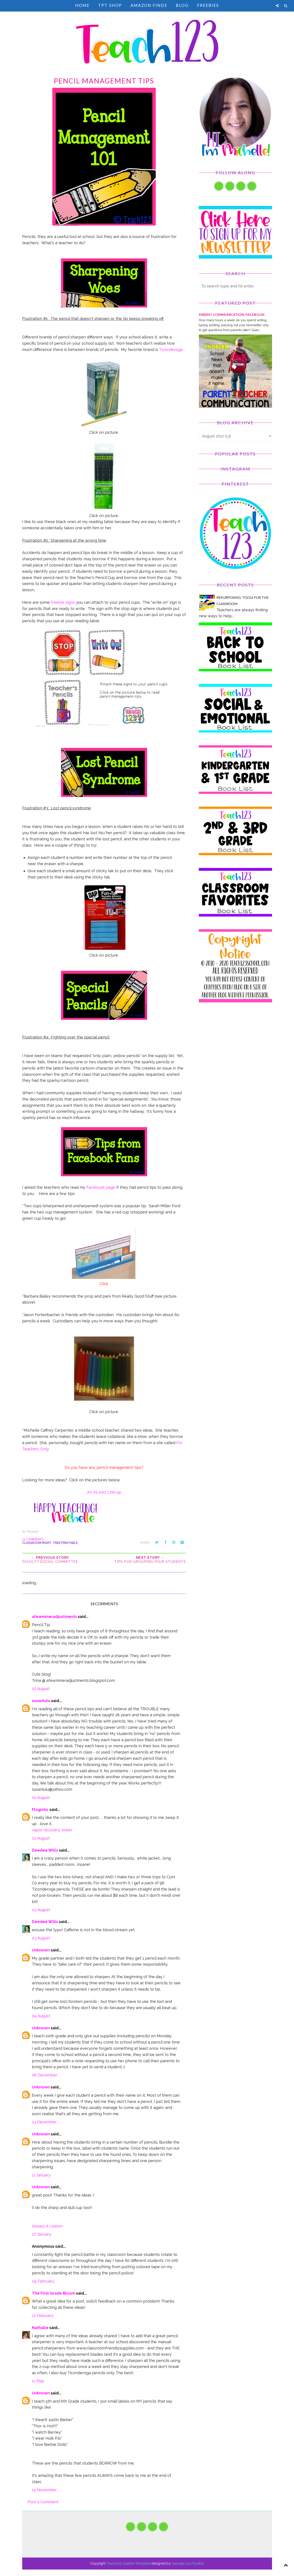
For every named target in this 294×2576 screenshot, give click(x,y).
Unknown (41, 1950)
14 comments (32, 1539)
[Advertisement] (235, 1045)
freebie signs (63, 602)
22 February (42, 2315)
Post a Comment (43, 2502)
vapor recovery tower (52, 1830)
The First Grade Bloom (53, 2293)
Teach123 (114, 2563)
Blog (182, 5)
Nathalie (40, 2327)
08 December (44, 2075)
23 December (44, 2122)
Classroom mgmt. (37, 1543)
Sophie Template (136, 2563)
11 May (38, 2381)
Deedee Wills (45, 1850)
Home (82, 5)
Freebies (208, 5)
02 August (41, 1688)
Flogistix (40, 1809)
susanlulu (41, 1700)
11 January (41, 2175)
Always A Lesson (47, 2226)
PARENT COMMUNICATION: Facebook (232, 314)
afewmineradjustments (54, 1616)
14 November (44, 2490)
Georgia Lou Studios (188, 2563)
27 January (41, 2234)
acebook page (102, 1187)
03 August (41, 1910)
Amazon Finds (149, 5)
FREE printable (65, 1543)
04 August (41, 2016)
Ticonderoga (170, 349)
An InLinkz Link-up (104, 1492)
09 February (43, 2281)
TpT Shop (110, 5)
